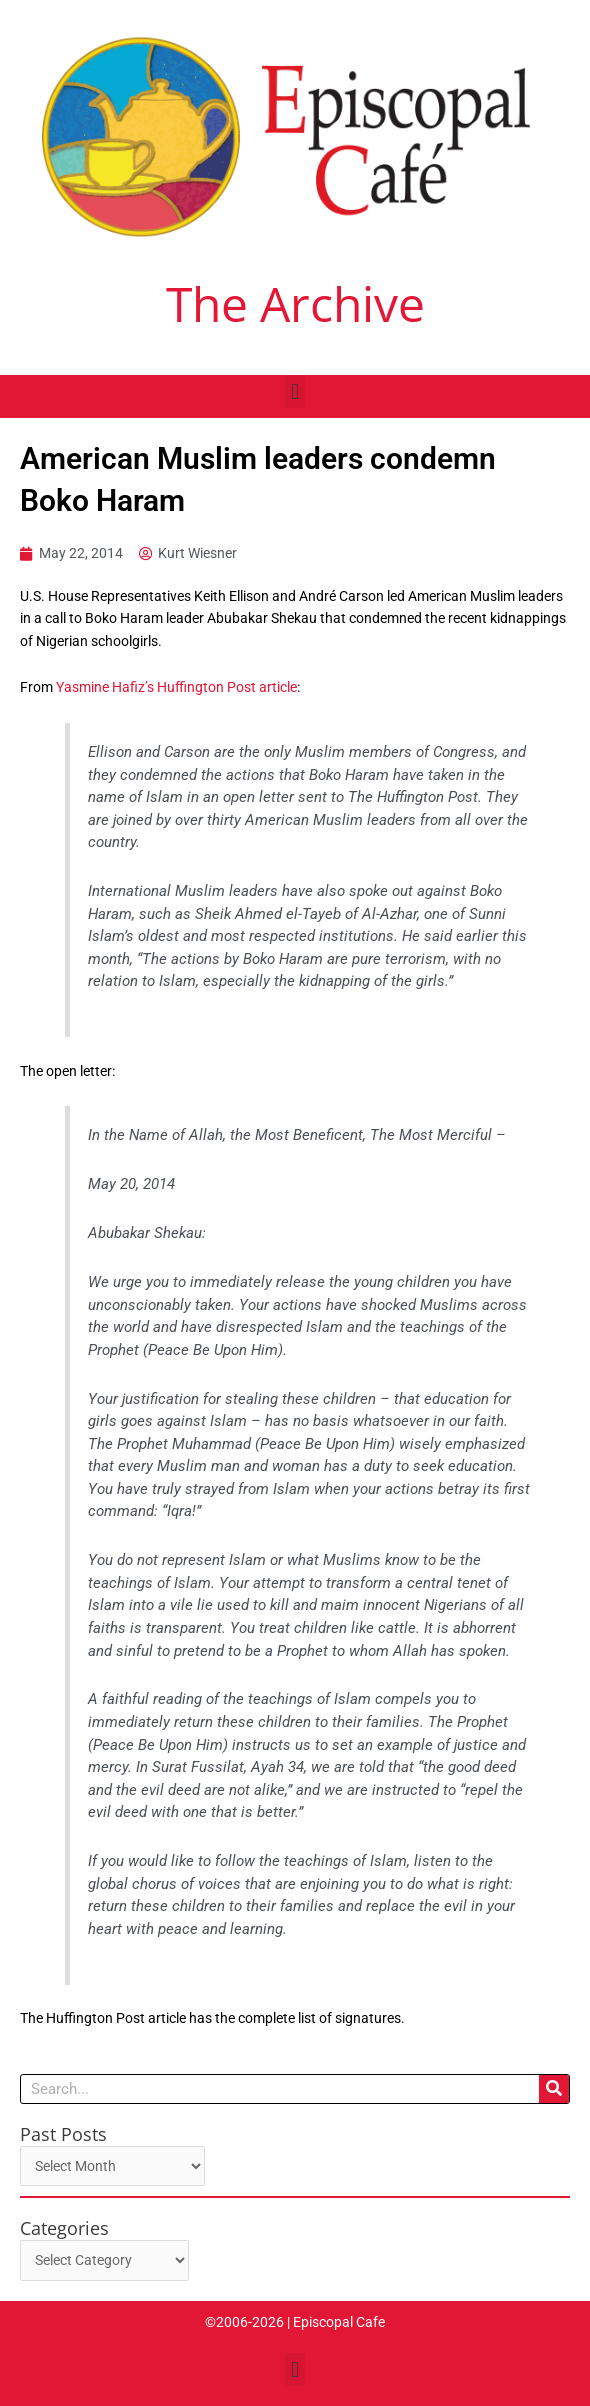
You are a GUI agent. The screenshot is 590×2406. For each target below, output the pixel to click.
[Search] (554, 2089)
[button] (294, 391)
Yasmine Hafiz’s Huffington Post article (176, 687)
